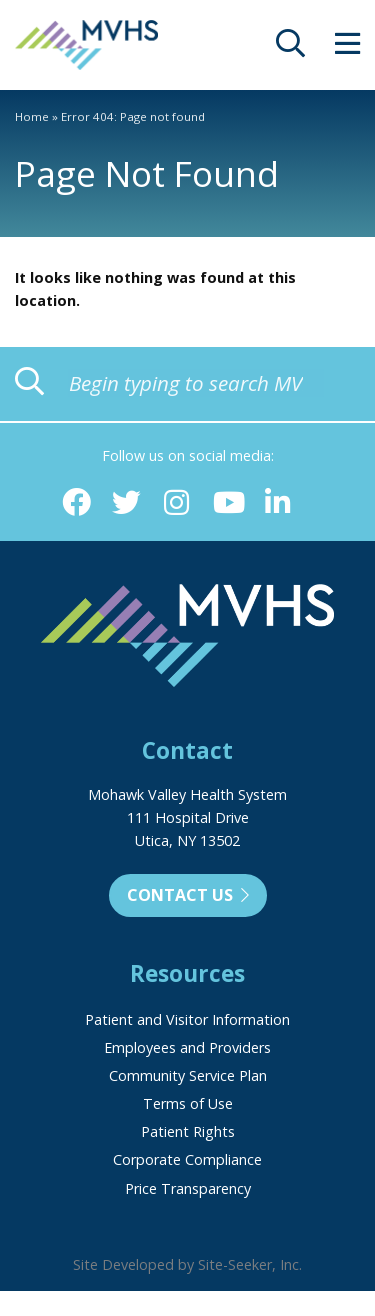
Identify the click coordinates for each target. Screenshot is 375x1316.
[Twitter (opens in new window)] (126, 503)
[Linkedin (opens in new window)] (277, 503)
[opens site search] (290, 48)
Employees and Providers (187, 1047)
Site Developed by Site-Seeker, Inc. (187, 1264)
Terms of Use (188, 1103)
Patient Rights (188, 1131)
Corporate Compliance (187, 1159)
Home (32, 116)
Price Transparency (188, 1188)
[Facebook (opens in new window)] (76, 503)
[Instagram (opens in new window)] (176, 503)
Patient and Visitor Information (187, 1019)
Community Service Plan (188, 1075)
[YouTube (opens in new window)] (227, 503)
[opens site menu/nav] (347, 48)
